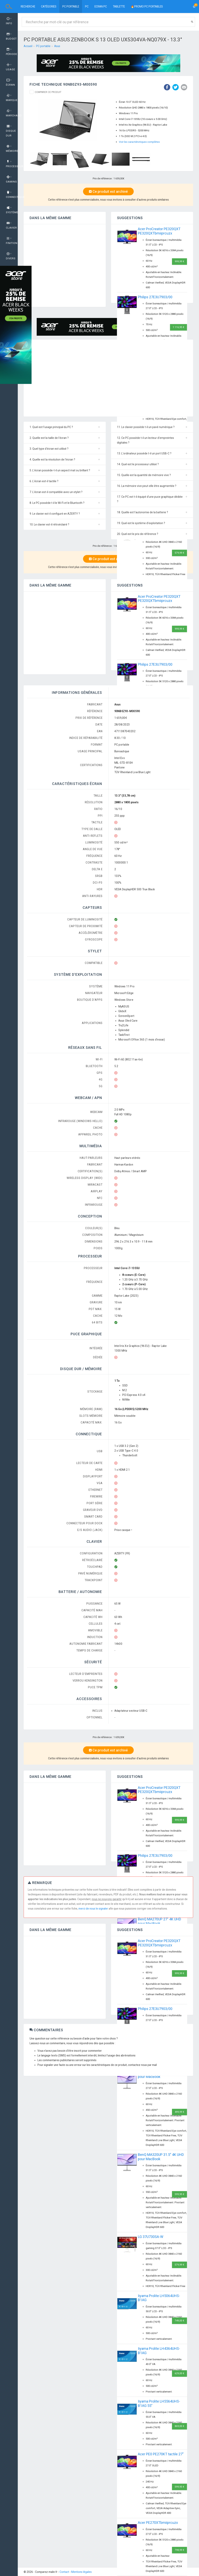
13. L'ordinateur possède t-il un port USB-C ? (144, 453)
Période (11, 52)
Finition (11, 241)
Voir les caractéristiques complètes (139, 141)
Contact (64, 2571)
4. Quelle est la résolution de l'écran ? (52, 459)
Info (9, 21)
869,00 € (179, 2426)
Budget (11, 36)
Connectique (12, 194)
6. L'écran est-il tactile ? (44, 481)
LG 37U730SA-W (150, 2237)
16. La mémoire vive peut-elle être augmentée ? (146, 485)
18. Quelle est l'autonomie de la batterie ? (142, 512)
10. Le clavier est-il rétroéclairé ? (49, 524)
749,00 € (179, 2320)
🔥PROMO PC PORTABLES (147, 6)
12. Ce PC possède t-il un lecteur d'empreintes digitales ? (145, 440)
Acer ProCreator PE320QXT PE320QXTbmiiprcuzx (159, 231)
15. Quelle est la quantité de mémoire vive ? (144, 475)
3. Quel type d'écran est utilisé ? (49, 448)
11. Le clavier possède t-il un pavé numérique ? (146, 427)
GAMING (11, 179)
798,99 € (179, 2550)
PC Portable (70, 6)
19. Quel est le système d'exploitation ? (141, 523)
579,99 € (179, 552)
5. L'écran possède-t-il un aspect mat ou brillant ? (60, 470)
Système (12, 210)
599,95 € (179, 2194)
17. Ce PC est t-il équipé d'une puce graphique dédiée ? (150, 499)
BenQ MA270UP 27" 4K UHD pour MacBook (159, 1921)
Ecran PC (100, 6)
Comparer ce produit (48, 92)
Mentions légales (81, 2571)
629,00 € (179, 2373)
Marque (12, 98)
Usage (10, 67)
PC (87, 6)
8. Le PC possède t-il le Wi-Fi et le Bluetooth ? (57, 502)
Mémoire (12, 148)
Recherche (28, 6)
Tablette (119, 6)
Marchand (12, 113)
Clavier (11, 225)
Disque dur (11, 131)
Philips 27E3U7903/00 (155, 297)
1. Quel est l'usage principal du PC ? (51, 427)
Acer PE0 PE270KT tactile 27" (161, 2454)
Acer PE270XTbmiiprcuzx (158, 2522)
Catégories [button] (48, 6)
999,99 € (179, 261)
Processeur (12, 164)
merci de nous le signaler (93, 1908)
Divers (11, 256)
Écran (10, 82)
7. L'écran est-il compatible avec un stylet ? (56, 492)
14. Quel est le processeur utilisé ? (138, 464)
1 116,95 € (178, 327)
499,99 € (179, 2112)
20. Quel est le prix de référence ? (137, 534)
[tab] (9, 21)
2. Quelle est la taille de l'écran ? (49, 437)
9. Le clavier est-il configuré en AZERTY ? (55, 513)
